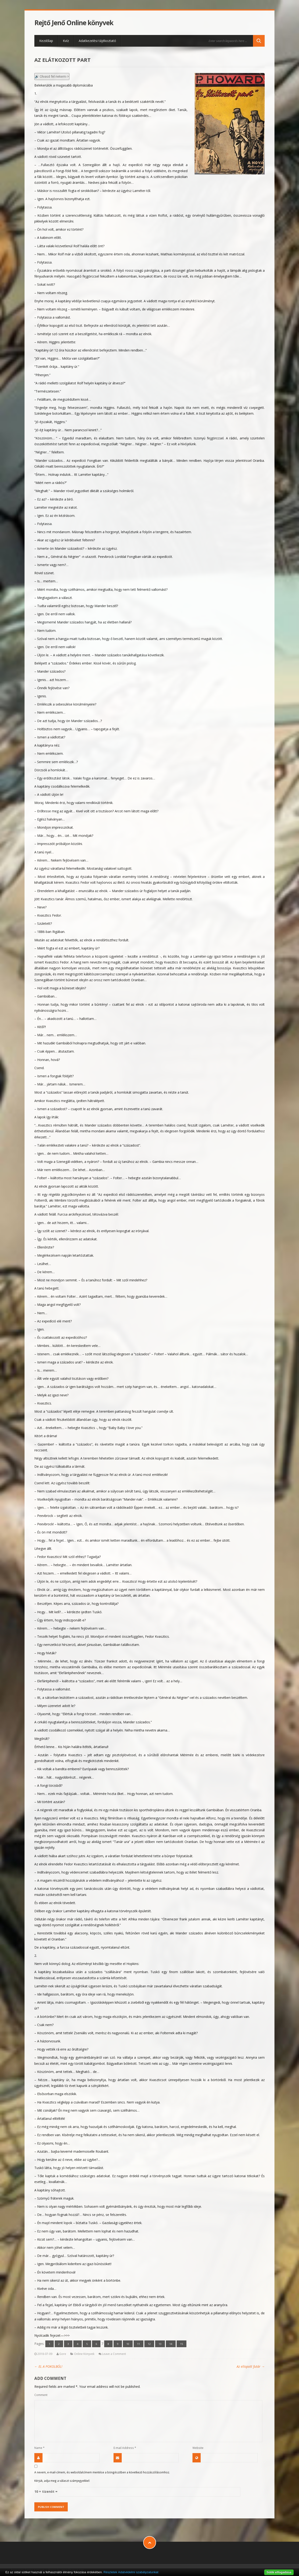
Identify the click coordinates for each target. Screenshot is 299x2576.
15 (181, 2344)
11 (138, 2344)
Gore (62, 2354)
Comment (40, 2395)
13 (160, 2344)
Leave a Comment (114, 2354)
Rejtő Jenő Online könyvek (73, 23)
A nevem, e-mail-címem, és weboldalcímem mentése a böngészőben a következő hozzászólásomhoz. (102, 2472)
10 (127, 2344)
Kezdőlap (46, 40)
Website (197, 2448)
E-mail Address (125, 2448)
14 (170, 2344)
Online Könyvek (84, 2354)
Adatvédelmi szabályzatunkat (138, 2572)
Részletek (110, 2572)
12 (149, 2344)
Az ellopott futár (251, 2366)
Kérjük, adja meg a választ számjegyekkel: (62, 2480)
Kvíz (66, 40)
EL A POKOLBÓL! (48, 2366)
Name (39, 2448)
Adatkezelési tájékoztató (97, 40)
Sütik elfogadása (279, 2572)
